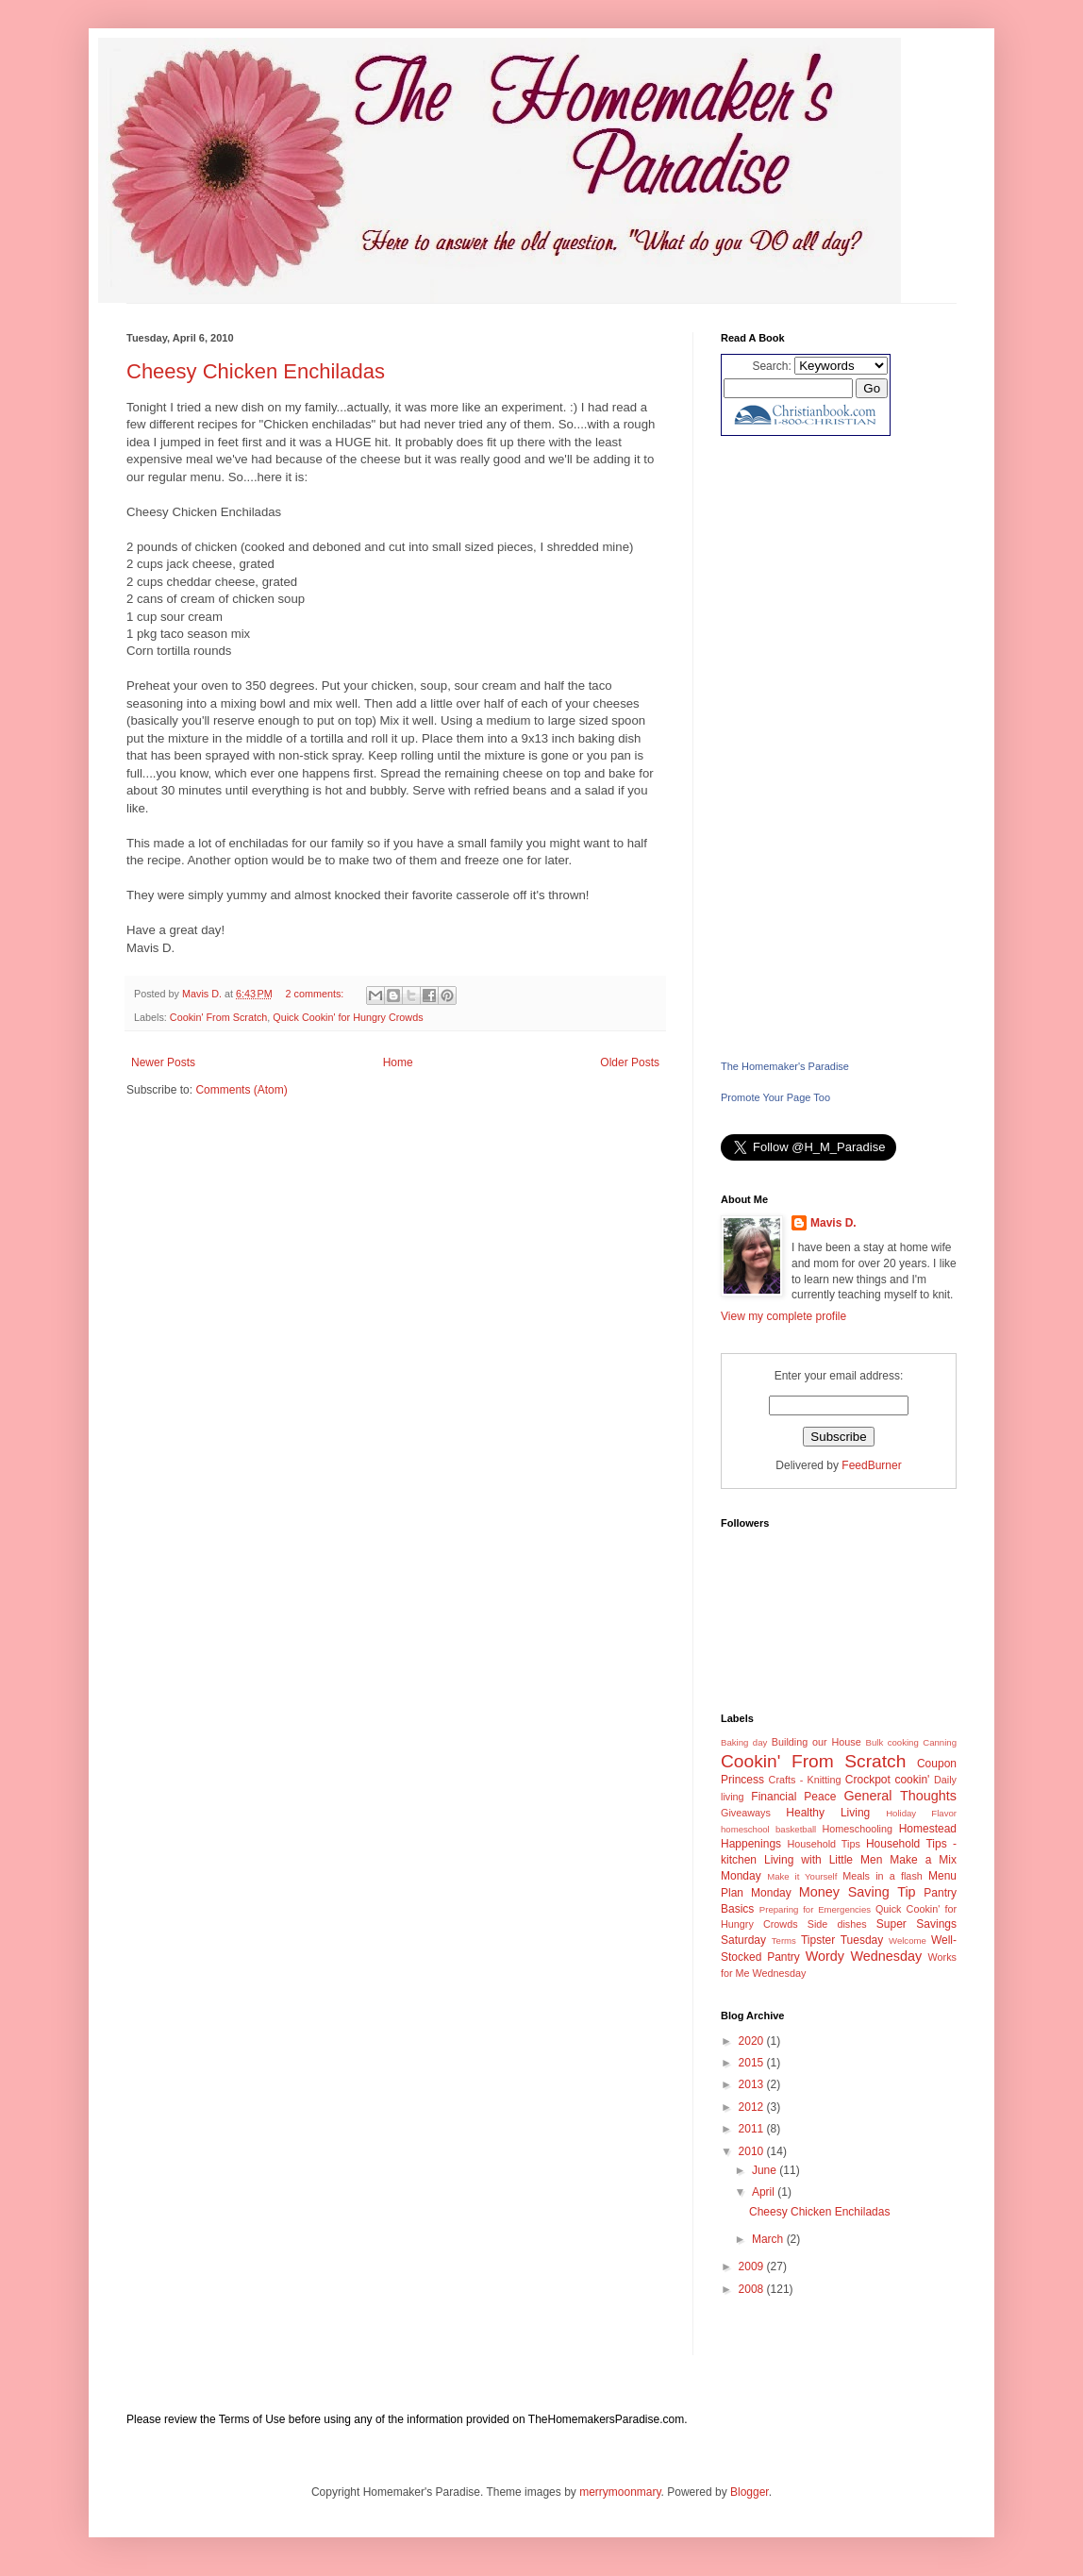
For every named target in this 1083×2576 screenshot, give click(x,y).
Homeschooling (857, 1828)
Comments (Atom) (241, 1089)
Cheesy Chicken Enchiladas (255, 371)
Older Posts (629, 1062)
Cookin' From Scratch (218, 1017)
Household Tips (823, 1843)
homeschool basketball (768, 1829)
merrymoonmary (619, 2492)
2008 (753, 2289)
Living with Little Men (823, 1859)
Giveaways (746, 1812)
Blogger (749, 2492)
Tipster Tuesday (842, 1940)
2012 (753, 2107)
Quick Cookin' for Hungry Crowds (348, 1017)
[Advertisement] (839, 747)
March (769, 2239)
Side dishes (837, 1924)
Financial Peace (793, 1796)
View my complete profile (783, 1316)
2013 (753, 2084)
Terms (784, 1940)
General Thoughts (900, 1795)
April (764, 2192)
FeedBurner (871, 1465)
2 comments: (316, 993)
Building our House (816, 1742)
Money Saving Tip (857, 1891)
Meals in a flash (882, 1876)
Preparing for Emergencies (815, 1909)
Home (398, 1062)
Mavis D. (833, 1222)
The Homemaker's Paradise (785, 1066)
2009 (753, 2266)
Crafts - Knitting (805, 1779)
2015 (753, 2062)
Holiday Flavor (921, 1813)
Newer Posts (163, 1062)
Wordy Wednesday (864, 1956)
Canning (940, 1742)
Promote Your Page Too (775, 1097)
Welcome (907, 1940)
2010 (753, 2151)
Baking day (744, 1742)
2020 (753, 2041)
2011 (753, 2128)
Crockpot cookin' (887, 1779)
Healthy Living (828, 1812)
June (765, 2170)
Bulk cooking (892, 1742)
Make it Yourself (802, 1876)
